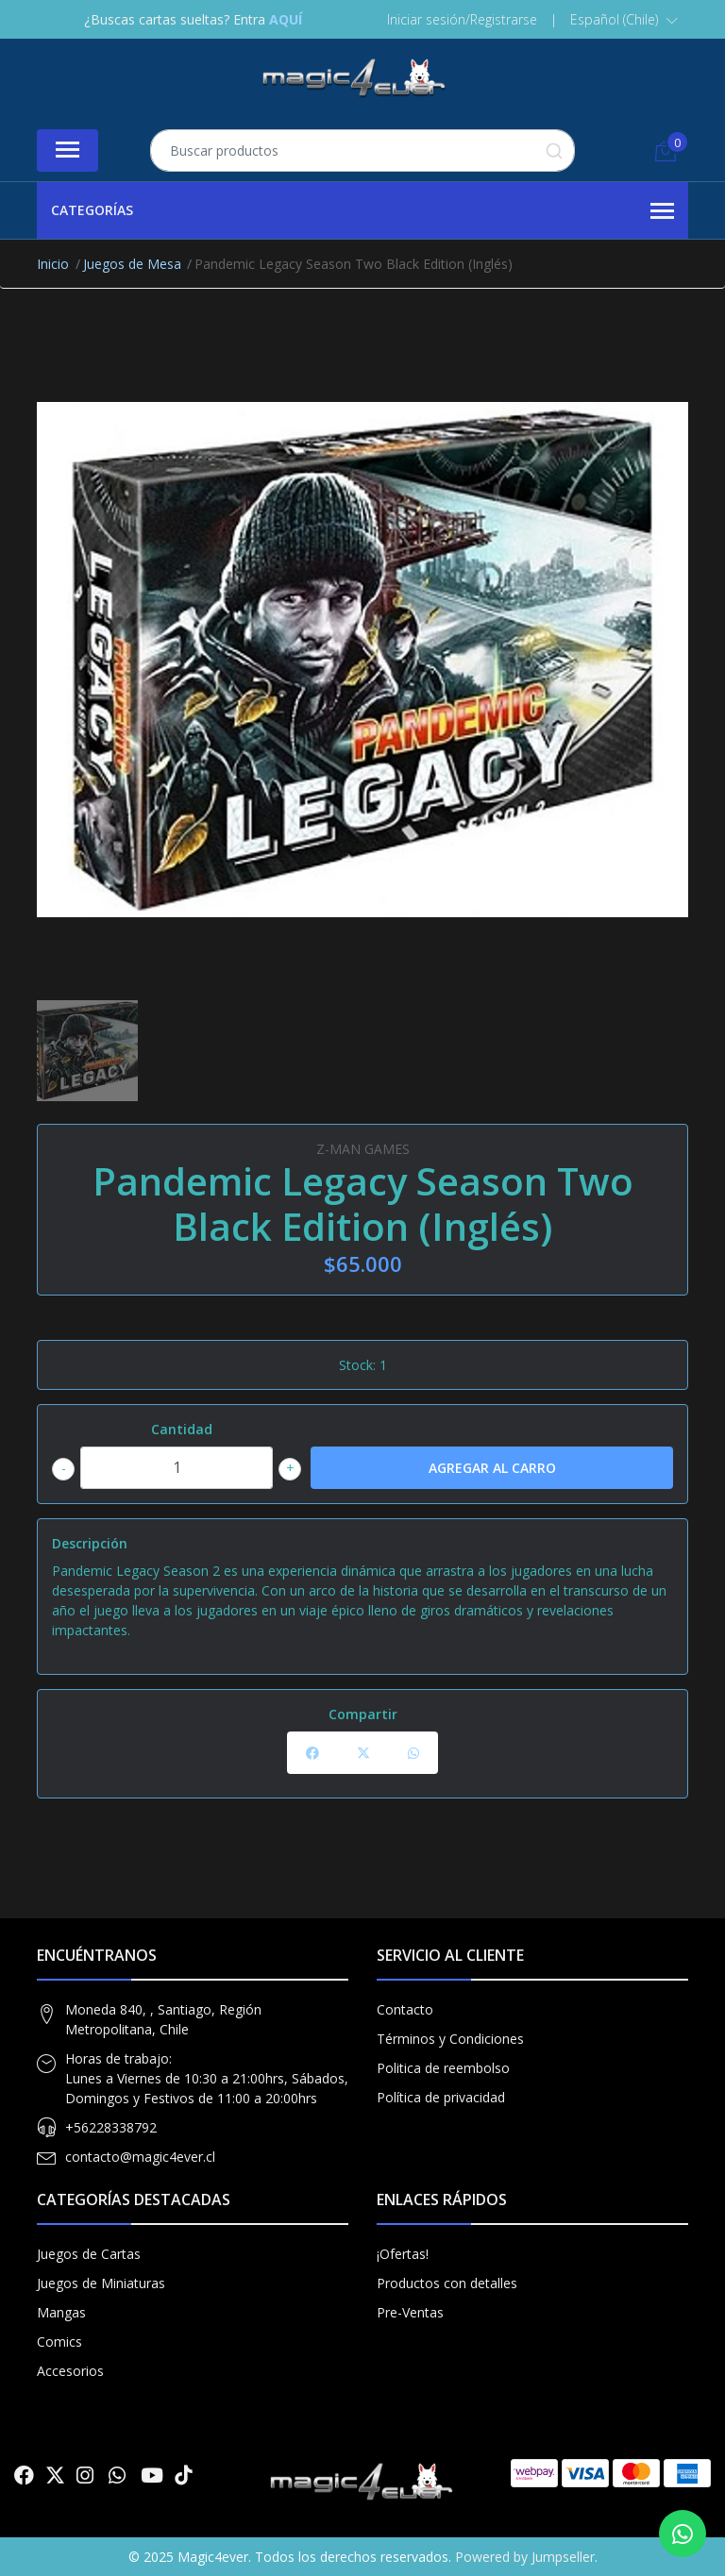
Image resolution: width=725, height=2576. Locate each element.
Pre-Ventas (410, 2312)
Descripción (89, 1543)
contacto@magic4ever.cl (140, 2157)
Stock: (357, 1365)
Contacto (405, 2009)
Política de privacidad (441, 2097)
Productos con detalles (447, 2283)
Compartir (363, 1714)
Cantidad (181, 1429)
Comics (59, 2341)
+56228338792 (111, 2127)
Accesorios (70, 2371)
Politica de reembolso (443, 2068)
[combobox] (362, 150)
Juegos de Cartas (89, 2254)
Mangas (61, 2312)
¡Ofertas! (403, 2254)
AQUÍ (285, 19)
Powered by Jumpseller (525, 2557)
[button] (624, 20)
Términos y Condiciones (450, 2039)
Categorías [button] (362, 211)
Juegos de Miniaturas (101, 2283)
